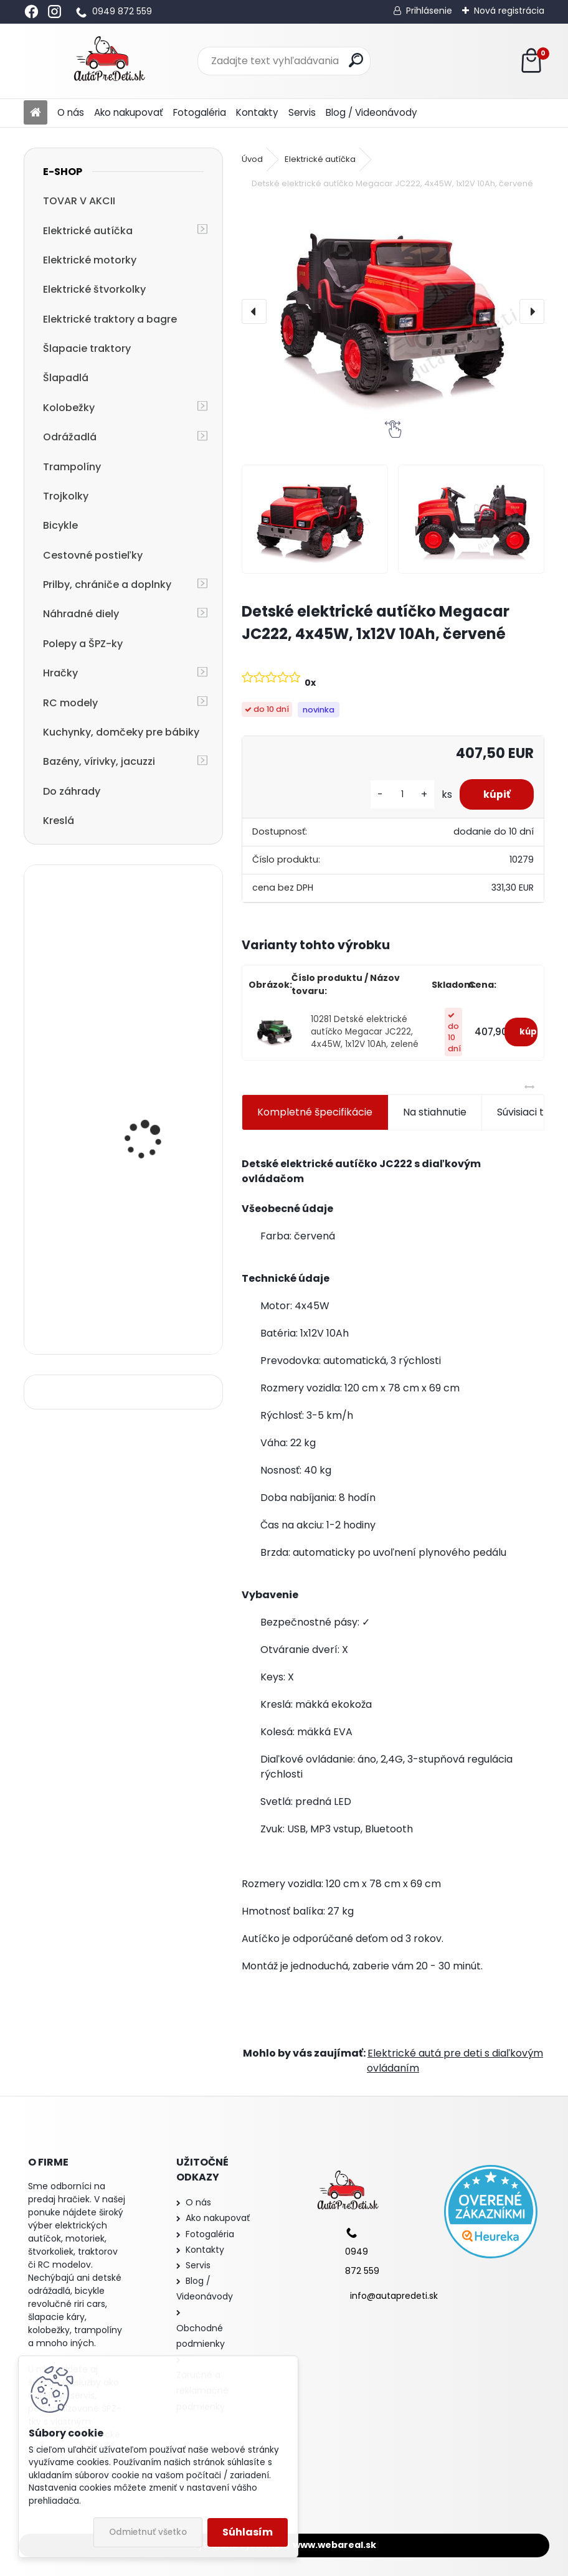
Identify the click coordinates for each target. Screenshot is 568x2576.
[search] (356, 60)
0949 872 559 (122, 11)
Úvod (252, 159)
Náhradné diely (81, 614)
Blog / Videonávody (371, 112)
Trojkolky (65, 496)
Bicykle (60, 525)
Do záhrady (71, 791)
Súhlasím (247, 2532)
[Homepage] (35, 113)
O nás (70, 112)
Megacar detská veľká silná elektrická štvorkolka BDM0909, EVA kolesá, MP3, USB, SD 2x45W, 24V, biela (160, 1144)
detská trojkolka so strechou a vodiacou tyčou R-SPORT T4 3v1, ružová (154, 1281)
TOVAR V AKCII (79, 201)
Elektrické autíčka (88, 231)
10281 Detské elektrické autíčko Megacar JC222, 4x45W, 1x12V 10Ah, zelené (365, 1032)
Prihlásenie (429, 10)
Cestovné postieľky (93, 555)
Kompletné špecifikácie (314, 1112)
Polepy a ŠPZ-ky (83, 644)
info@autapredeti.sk (394, 2296)
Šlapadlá (65, 378)
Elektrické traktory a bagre (110, 319)
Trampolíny (72, 467)
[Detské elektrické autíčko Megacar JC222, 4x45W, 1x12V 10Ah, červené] (393, 311)
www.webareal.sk (334, 2545)
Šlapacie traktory (87, 348)
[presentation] (254, 311)
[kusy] (399, 794)
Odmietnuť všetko (148, 2532)
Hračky (60, 673)
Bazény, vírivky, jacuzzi (99, 761)
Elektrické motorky (89, 260)
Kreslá (58, 820)
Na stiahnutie (434, 1112)
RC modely (70, 703)
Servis (302, 112)
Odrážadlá (70, 437)
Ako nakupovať (128, 112)
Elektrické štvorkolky (94, 289)
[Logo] (109, 61)
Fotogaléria (199, 112)
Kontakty (257, 112)
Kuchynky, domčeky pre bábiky (121, 732)
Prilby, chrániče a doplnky (107, 584)
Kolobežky (69, 407)
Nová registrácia (509, 10)
